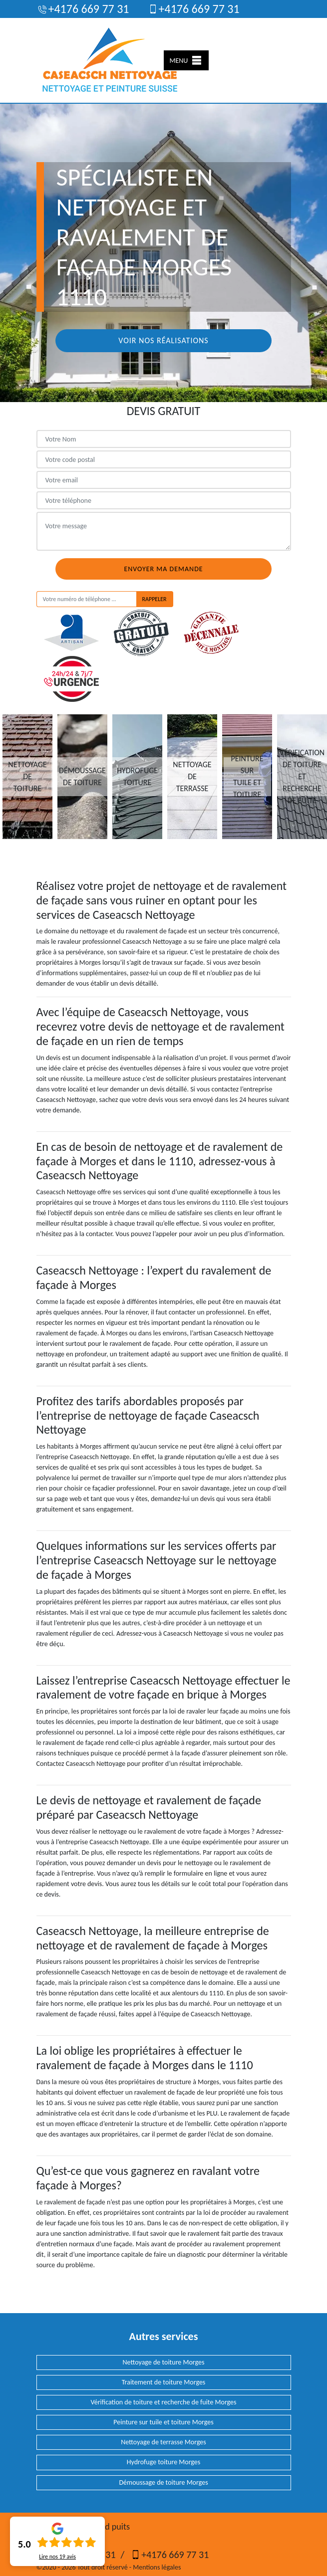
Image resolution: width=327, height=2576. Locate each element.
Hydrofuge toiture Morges (164, 2462)
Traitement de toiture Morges (164, 2382)
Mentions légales (157, 2567)
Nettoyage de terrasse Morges (163, 2442)
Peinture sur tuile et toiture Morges (163, 2422)
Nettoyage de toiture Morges (164, 2362)
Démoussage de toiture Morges (163, 2482)
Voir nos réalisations (163, 340)
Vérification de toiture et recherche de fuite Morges (164, 2402)
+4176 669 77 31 (82, 8)
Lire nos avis (57, 2556)
